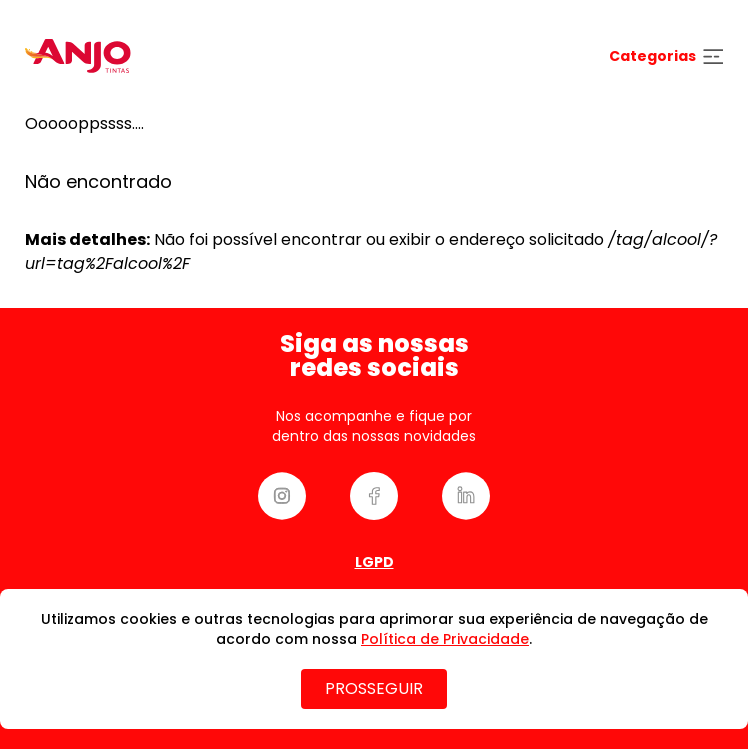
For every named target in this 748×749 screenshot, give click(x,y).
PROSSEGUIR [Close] (374, 688)
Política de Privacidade (445, 639)
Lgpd (374, 562)
